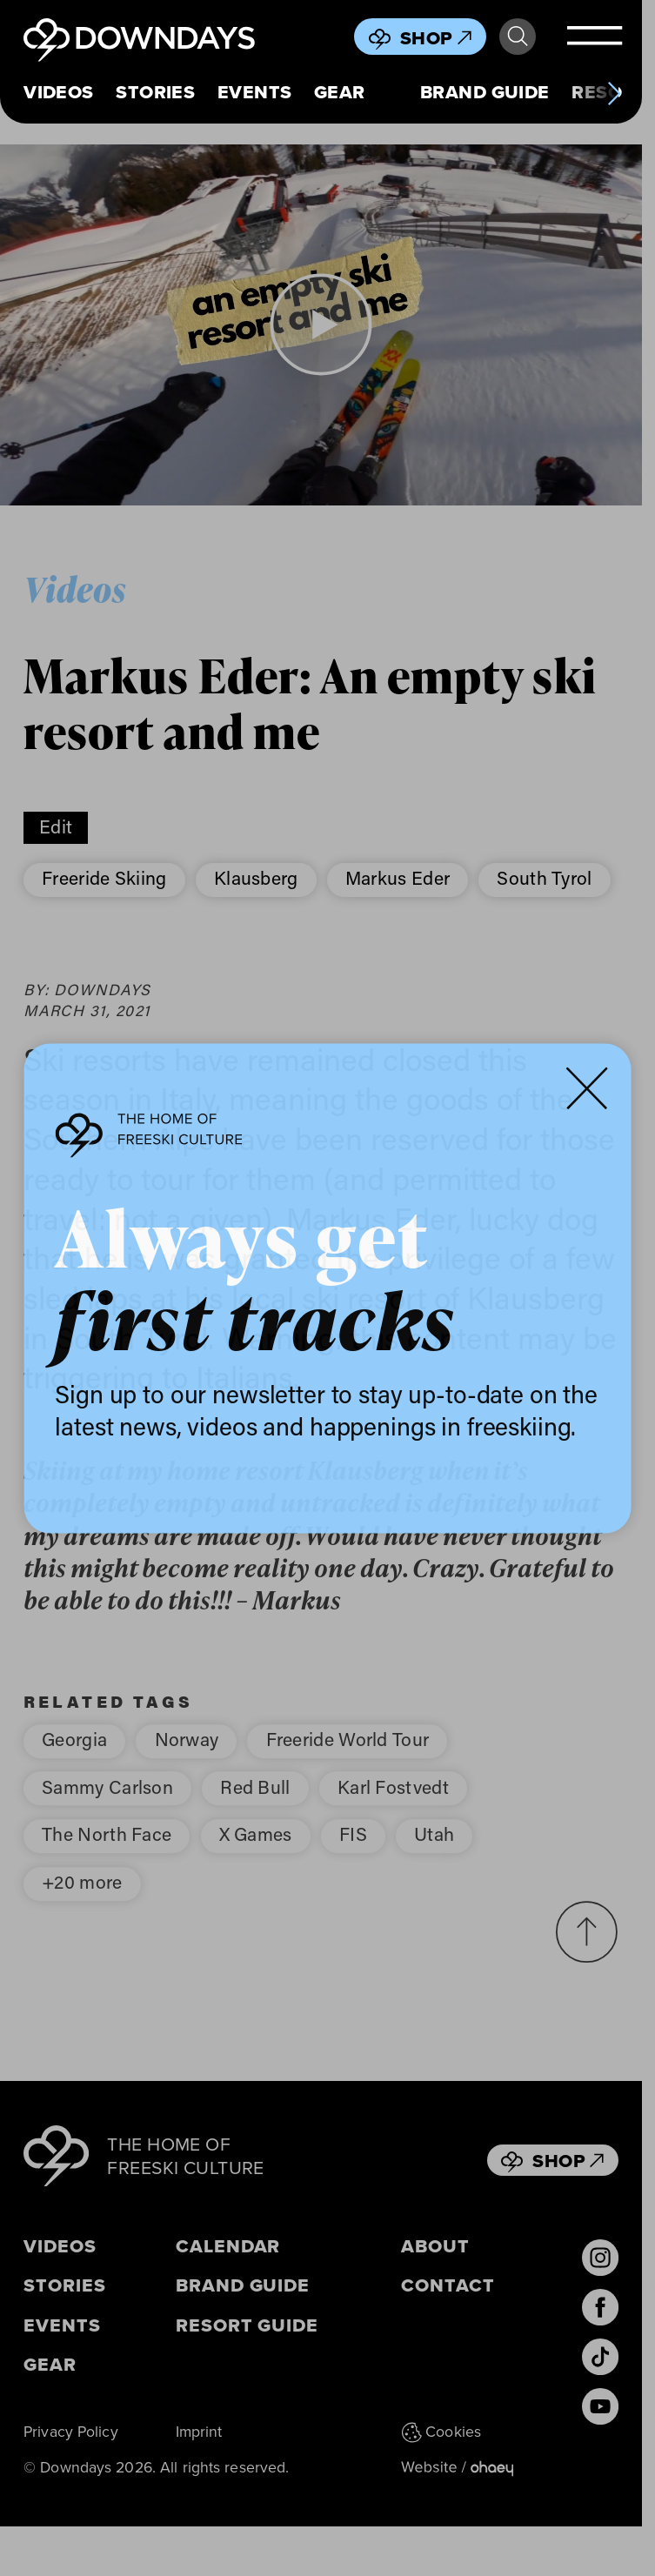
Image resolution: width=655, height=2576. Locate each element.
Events (254, 92)
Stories (155, 92)
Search (517, 36)
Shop (435, 37)
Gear (339, 92)
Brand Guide (485, 92)
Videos (58, 92)
